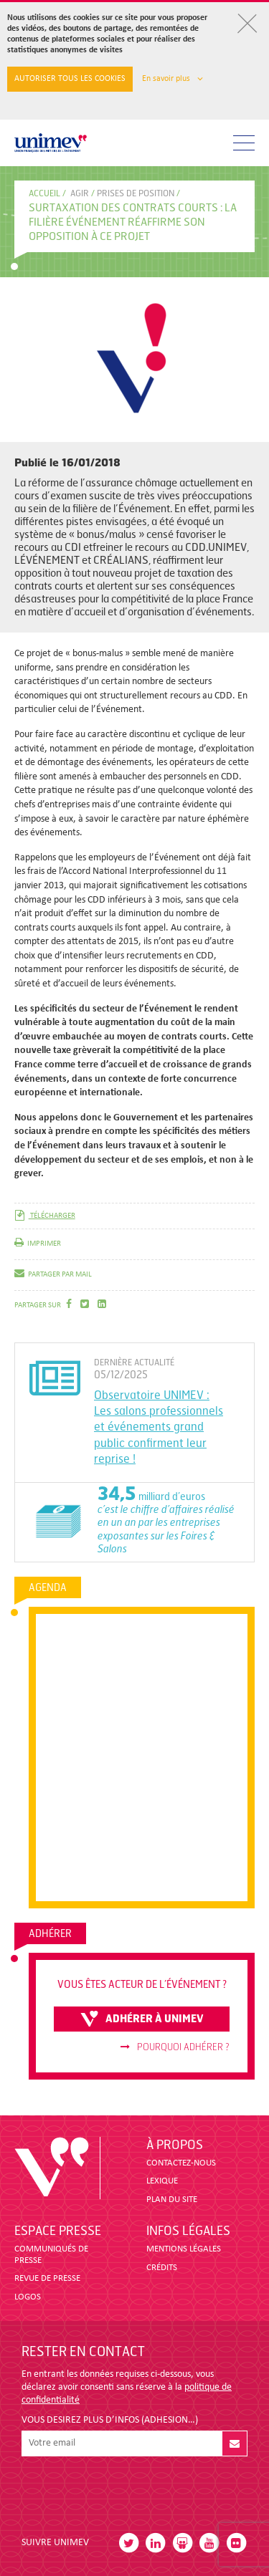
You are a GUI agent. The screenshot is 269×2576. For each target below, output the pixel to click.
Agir (79, 193)
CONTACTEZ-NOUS (181, 2163)
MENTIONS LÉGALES (183, 2249)
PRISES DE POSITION (135, 193)
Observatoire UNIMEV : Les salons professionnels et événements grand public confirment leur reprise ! (158, 1427)
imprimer (37, 1244)
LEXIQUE (162, 2181)
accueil (44, 193)
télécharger (44, 1216)
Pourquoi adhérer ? (175, 2047)
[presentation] (131, 2491)
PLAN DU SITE (171, 2199)
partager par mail (53, 1275)
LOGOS (27, 2297)
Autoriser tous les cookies (70, 79)
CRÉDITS (161, 2267)
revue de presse (47, 2278)
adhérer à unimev (142, 2019)
